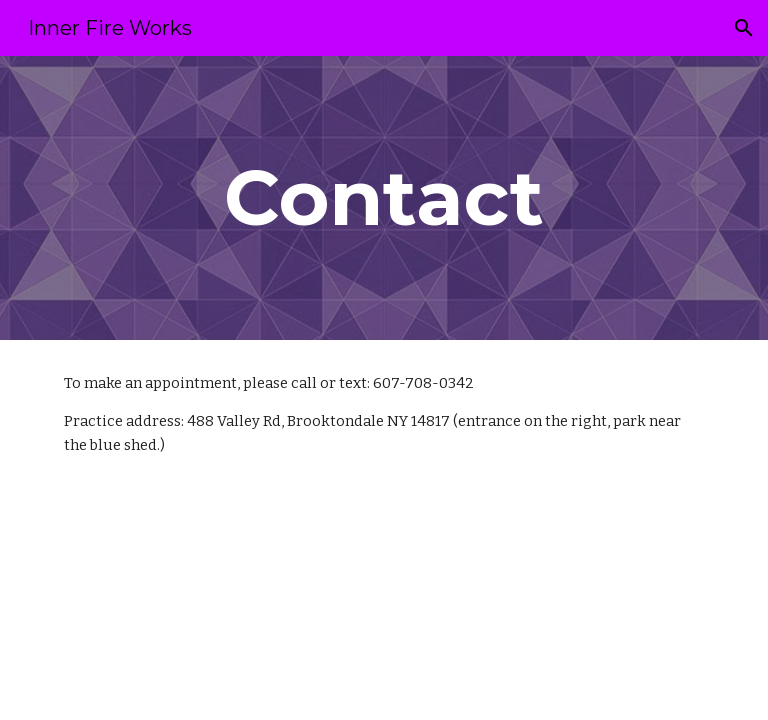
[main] (383, 198)
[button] (744, 28)
